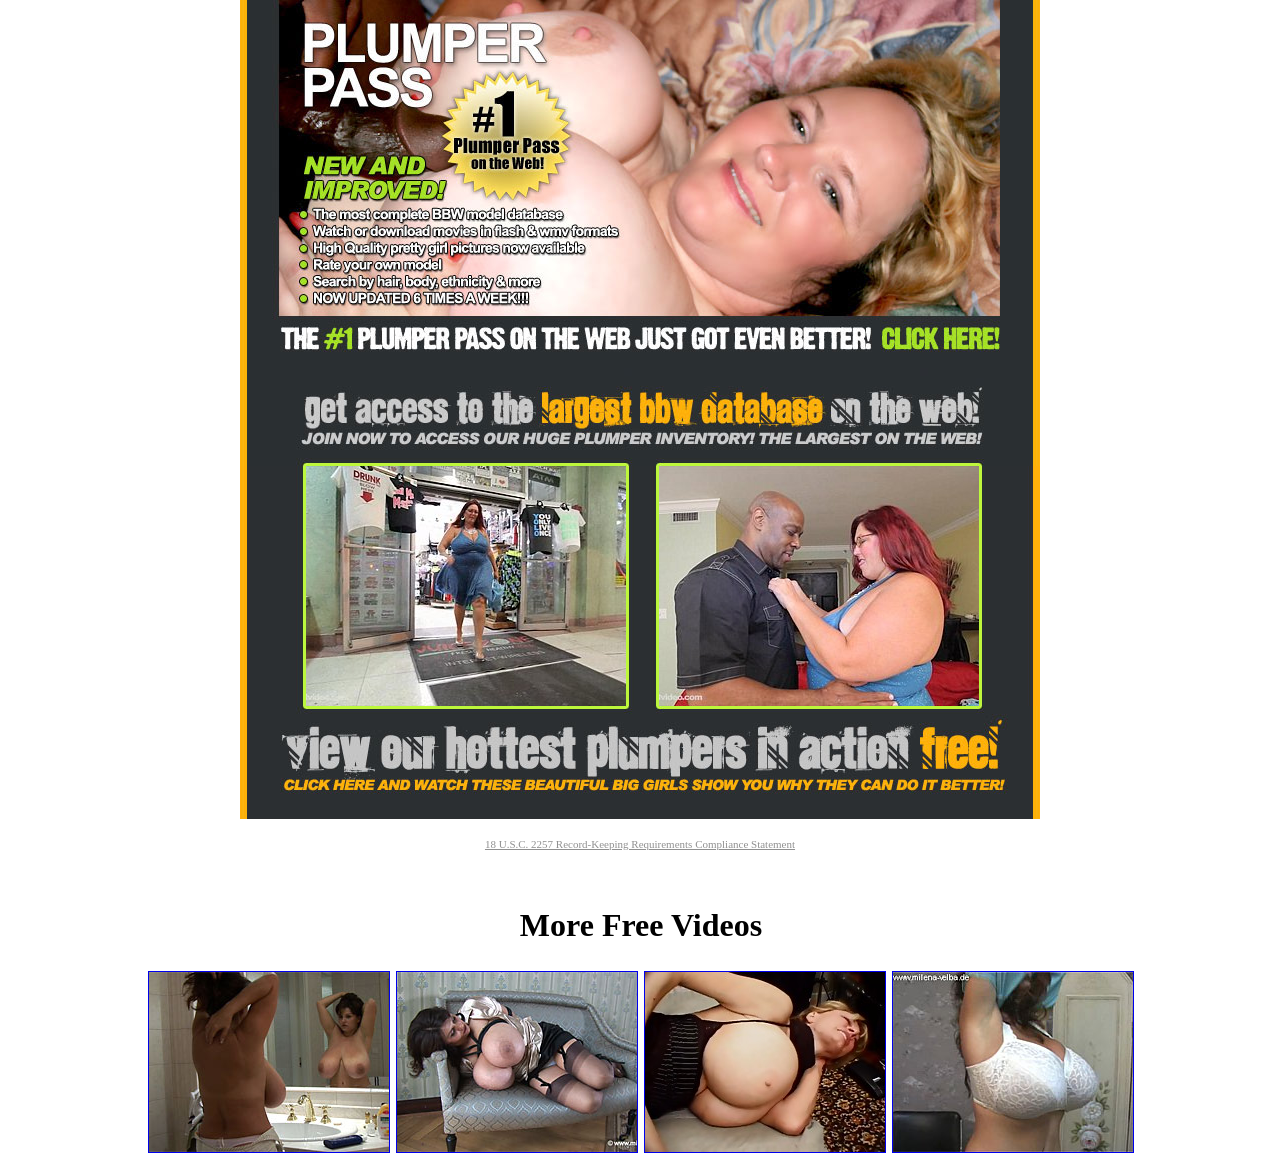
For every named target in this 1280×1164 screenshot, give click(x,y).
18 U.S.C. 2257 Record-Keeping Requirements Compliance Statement (640, 844)
